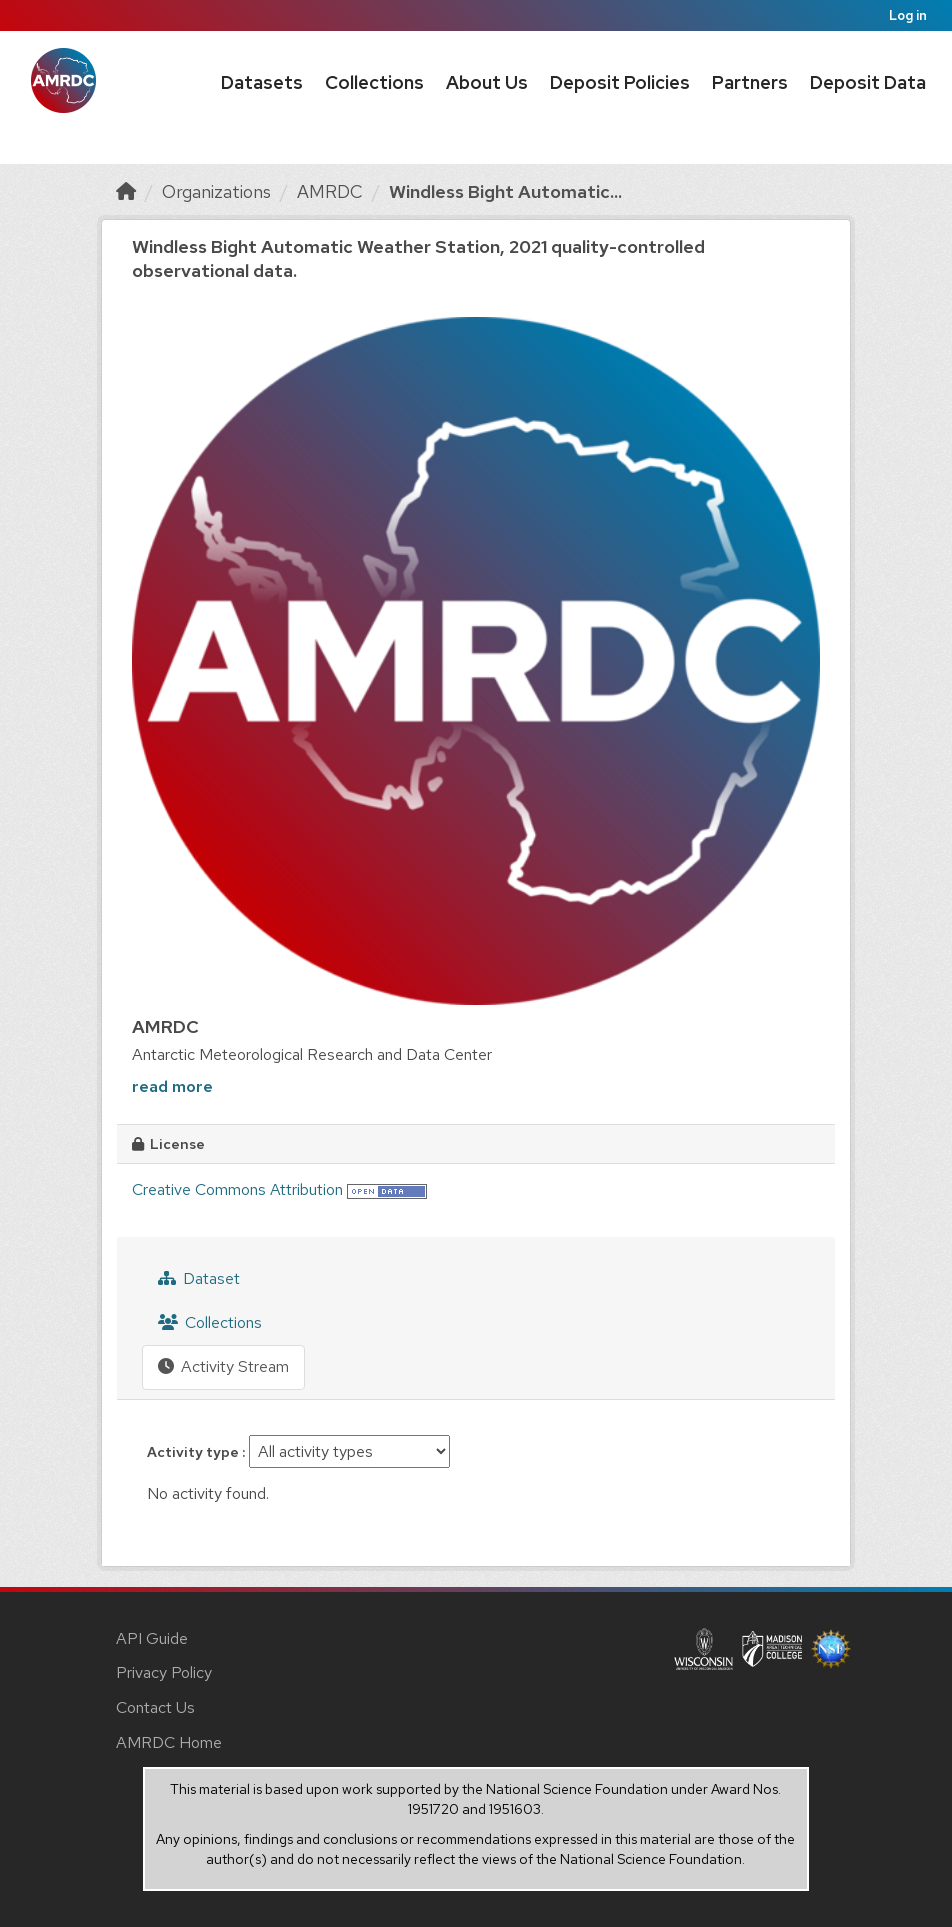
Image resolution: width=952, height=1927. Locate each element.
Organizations (216, 191)
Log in (908, 15)
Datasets (262, 82)
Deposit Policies (620, 82)
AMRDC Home (169, 1742)
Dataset (199, 1278)
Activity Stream (223, 1366)
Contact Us (155, 1707)
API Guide (152, 1638)
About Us (487, 82)
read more (172, 1086)
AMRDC (330, 191)
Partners (750, 82)
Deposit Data (868, 82)
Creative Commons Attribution (237, 1189)
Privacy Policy (164, 1672)
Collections (374, 82)
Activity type (194, 1452)
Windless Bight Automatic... (505, 191)
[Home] (126, 191)
